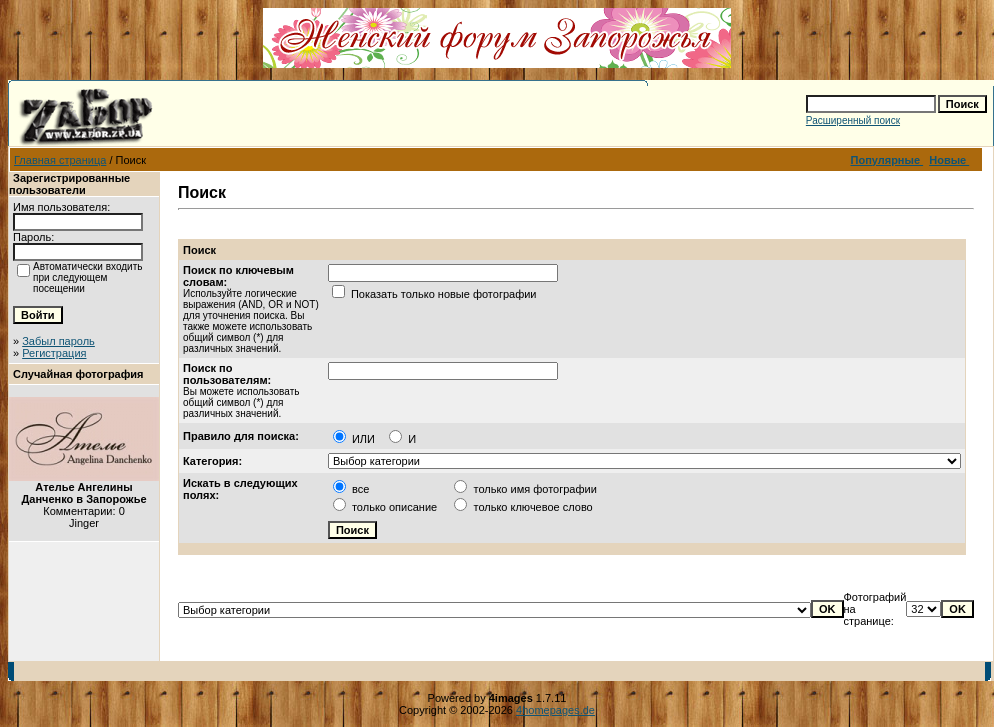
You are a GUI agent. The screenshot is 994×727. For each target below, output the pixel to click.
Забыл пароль (58, 341)
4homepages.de (555, 710)
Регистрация (54, 353)
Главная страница (60, 160)
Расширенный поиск (853, 120)
